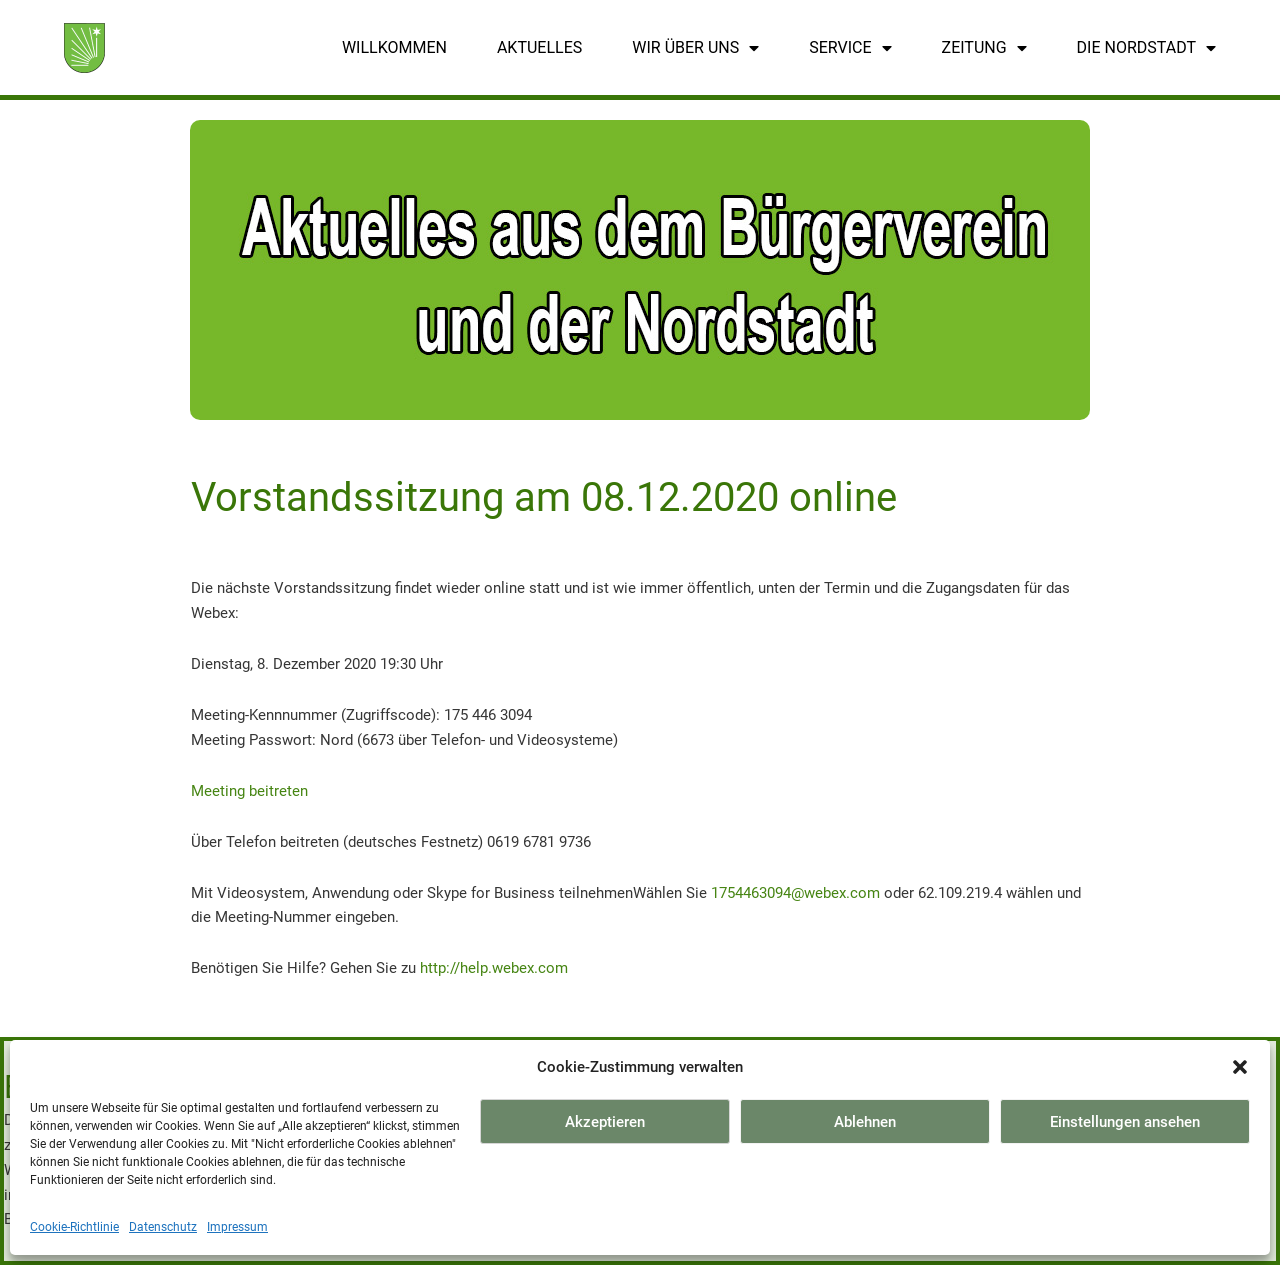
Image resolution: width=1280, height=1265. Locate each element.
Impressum (237, 1227)
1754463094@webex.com (795, 893)
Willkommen (394, 47)
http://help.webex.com (494, 968)
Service (850, 48)
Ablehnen (865, 1122)
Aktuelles (539, 47)
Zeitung (984, 48)
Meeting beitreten (249, 791)
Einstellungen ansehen (1125, 1122)
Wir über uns (695, 48)
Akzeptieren (605, 1122)
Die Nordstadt (1146, 48)
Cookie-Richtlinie (74, 1227)
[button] (1240, 1067)
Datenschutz (163, 1227)
